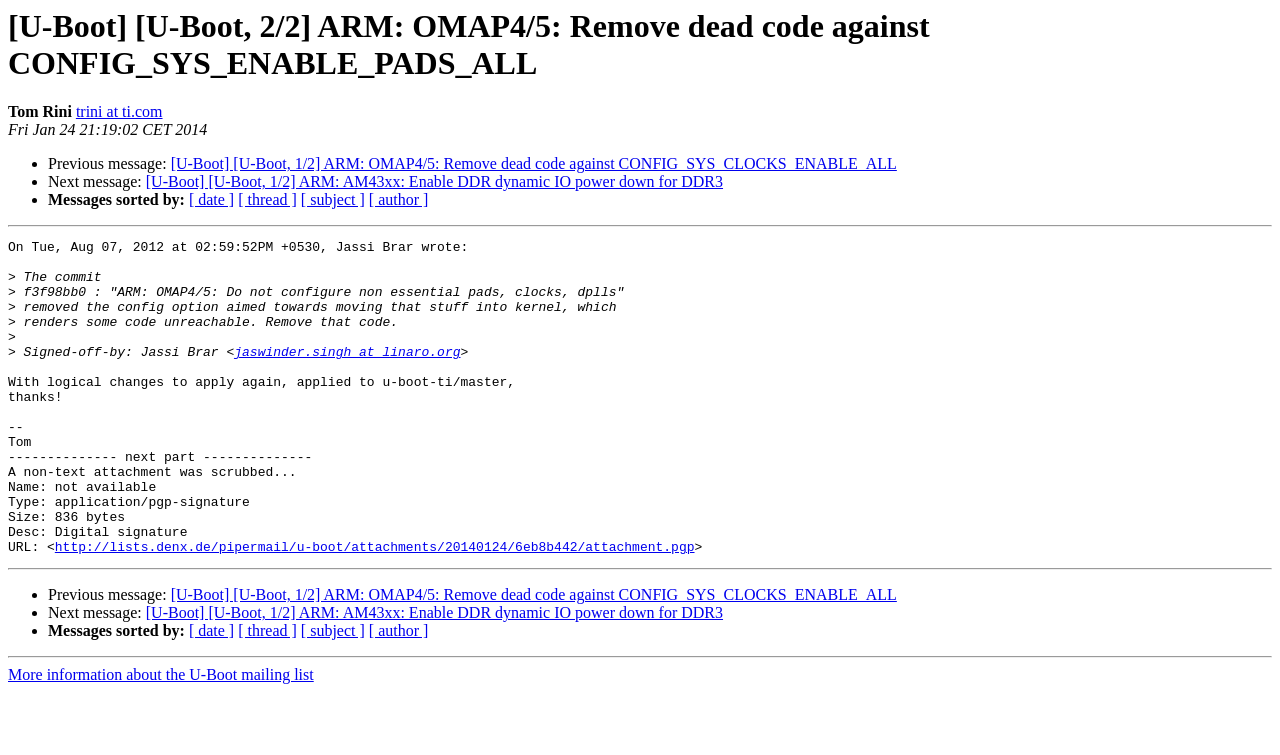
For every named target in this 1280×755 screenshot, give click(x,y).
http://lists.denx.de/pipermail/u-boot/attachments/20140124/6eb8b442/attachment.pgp (375, 609)
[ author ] (399, 199)
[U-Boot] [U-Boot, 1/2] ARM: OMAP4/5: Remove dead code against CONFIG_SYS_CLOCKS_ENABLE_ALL (534, 163)
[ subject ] (333, 199)
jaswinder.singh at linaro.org (347, 375)
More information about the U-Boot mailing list (161, 737)
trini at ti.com (119, 111)
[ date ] (211, 199)
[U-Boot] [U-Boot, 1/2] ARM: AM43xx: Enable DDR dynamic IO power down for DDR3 (434, 181)
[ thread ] (267, 199)
